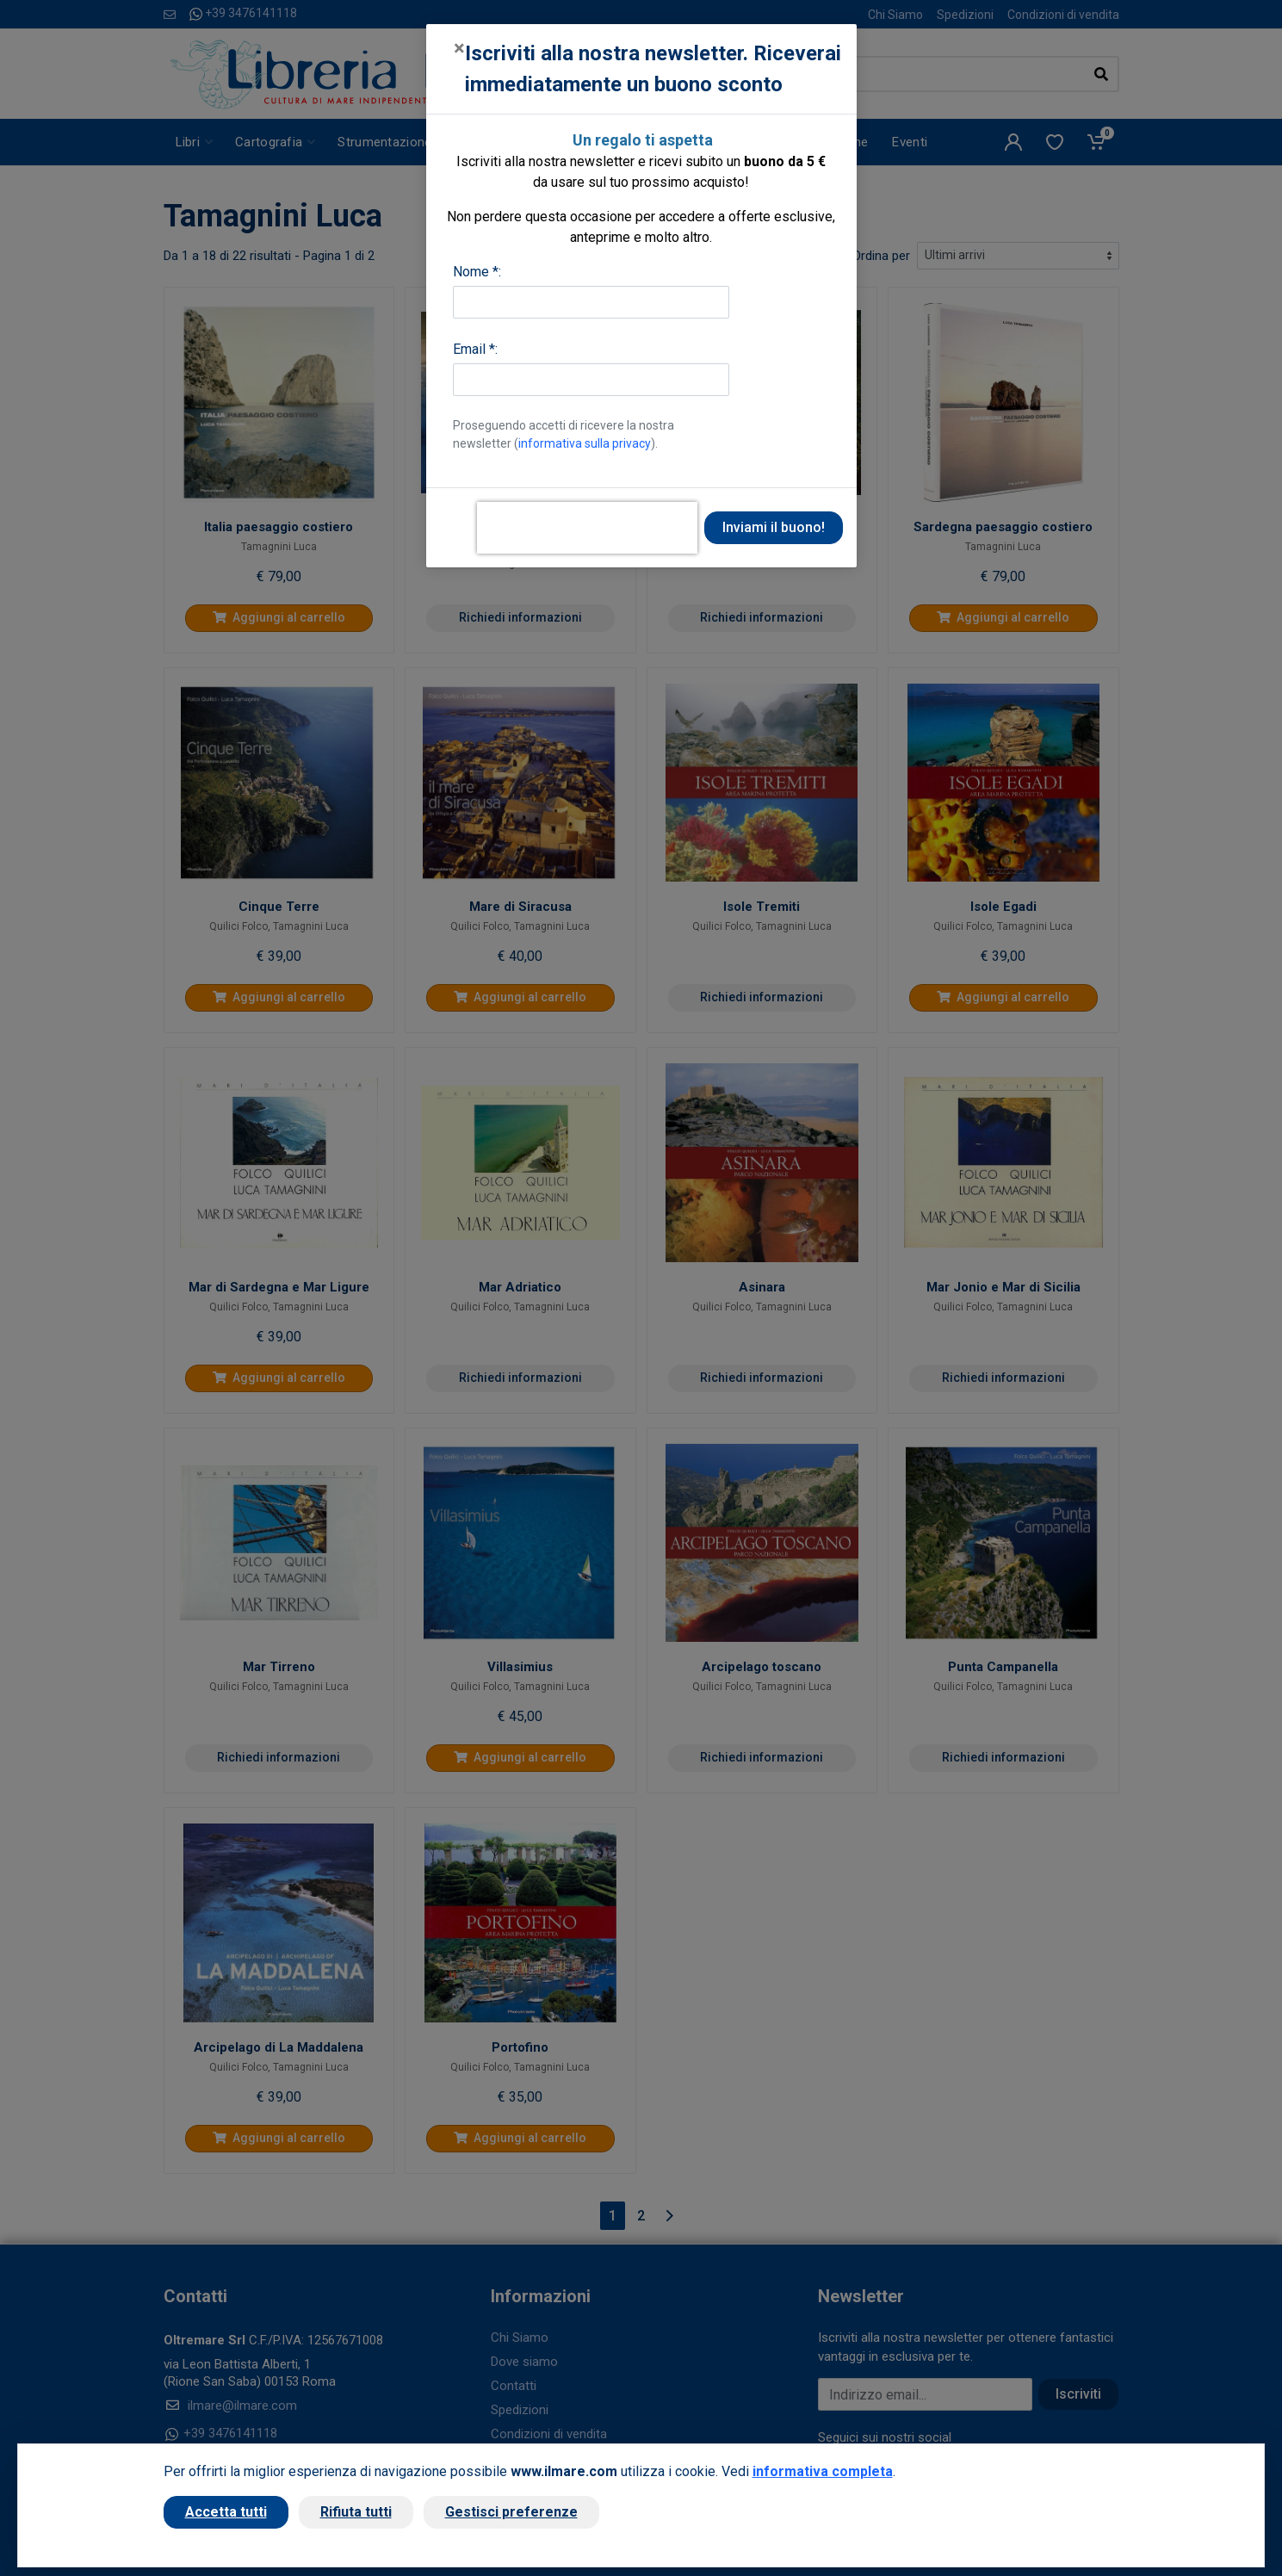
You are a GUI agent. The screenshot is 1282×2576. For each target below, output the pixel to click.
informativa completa (822, 2471)
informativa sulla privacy (584, 443)
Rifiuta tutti (356, 2512)
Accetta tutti (226, 2512)
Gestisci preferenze (511, 2512)
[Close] (459, 48)
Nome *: (477, 271)
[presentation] (587, 528)
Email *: (475, 349)
